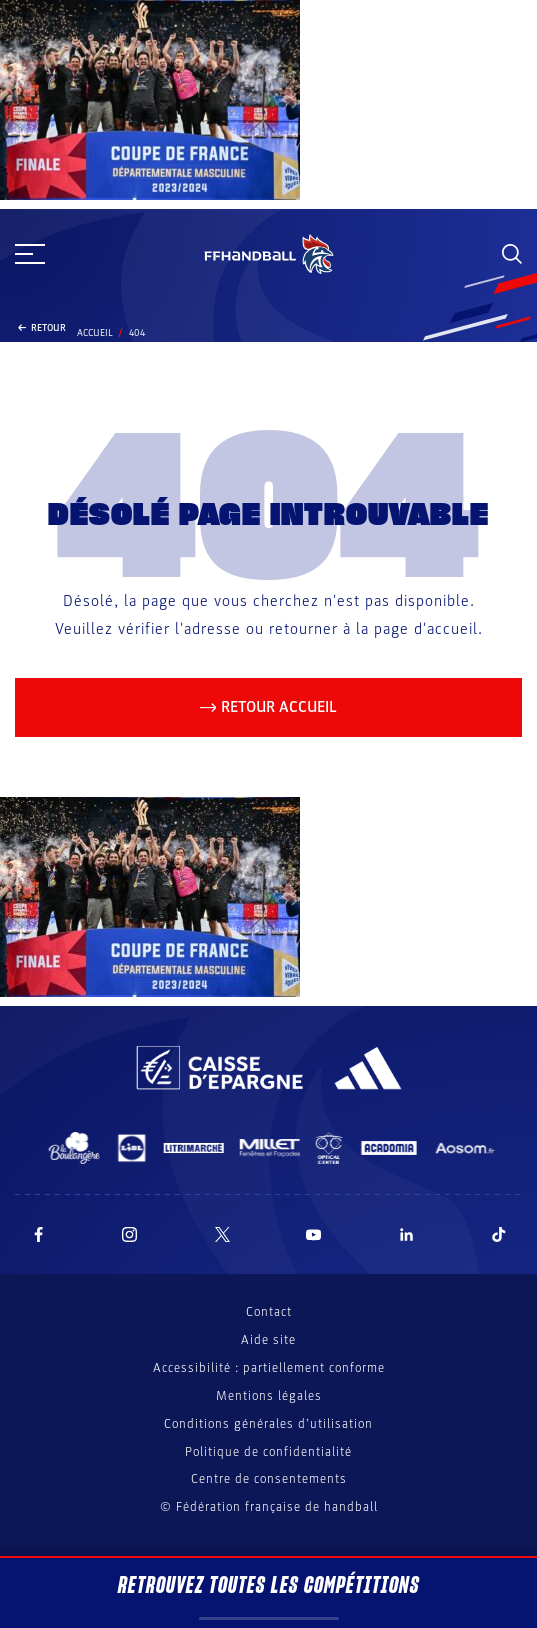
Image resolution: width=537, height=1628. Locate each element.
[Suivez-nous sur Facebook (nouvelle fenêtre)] (38, 1234)
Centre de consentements (269, 1479)
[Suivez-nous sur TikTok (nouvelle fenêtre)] (499, 1234)
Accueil (95, 333)
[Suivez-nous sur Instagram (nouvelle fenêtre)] (130, 1234)
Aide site (268, 1340)
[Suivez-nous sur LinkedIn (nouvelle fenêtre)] (407, 1234)
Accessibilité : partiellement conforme (269, 1368)
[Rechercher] (512, 254)
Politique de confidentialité (268, 1452)
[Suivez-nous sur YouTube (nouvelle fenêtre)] (314, 1234)
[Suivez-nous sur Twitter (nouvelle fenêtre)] (222, 1234)
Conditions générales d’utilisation (268, 1424)
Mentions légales (269, 1396)
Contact (269, 1312)
